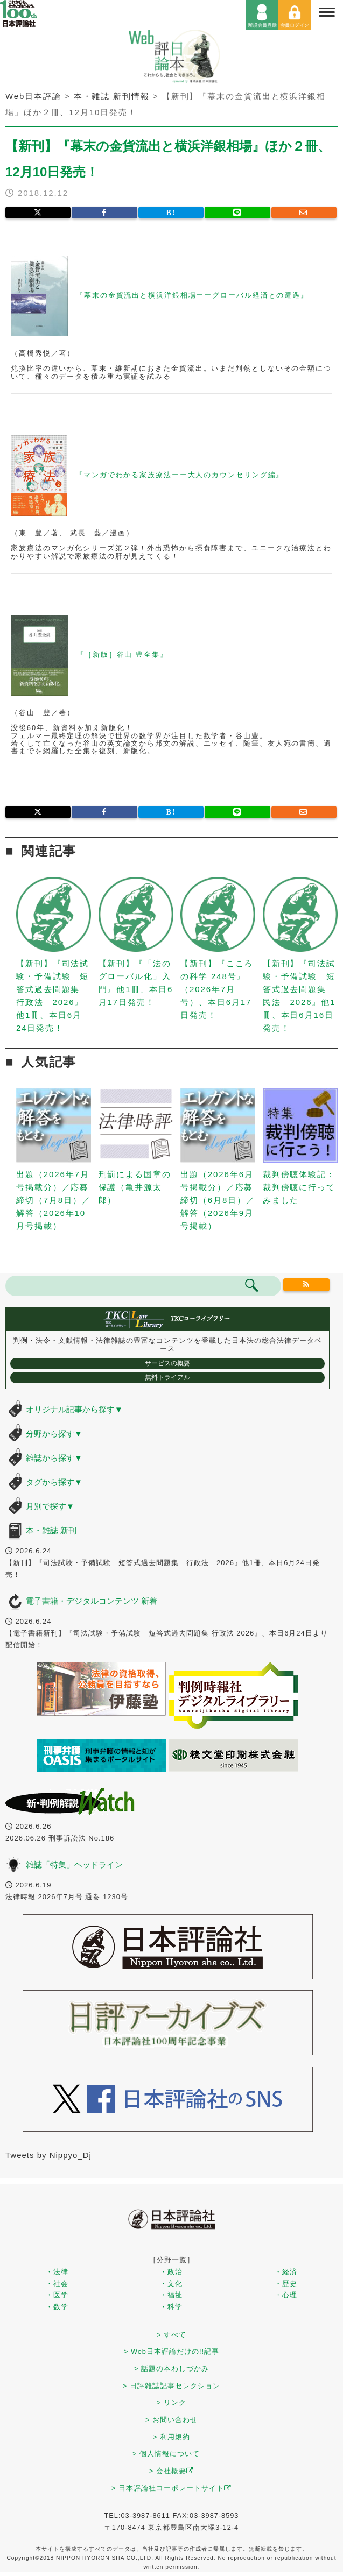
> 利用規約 (171, 2437)
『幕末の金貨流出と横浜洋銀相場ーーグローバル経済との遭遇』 (192, 296)
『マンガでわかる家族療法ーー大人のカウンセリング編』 (179, 475)
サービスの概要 (167, 1363)
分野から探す (54, 1433)
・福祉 (171, 2295)
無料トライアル (167, 1377)
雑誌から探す (54, 1457)
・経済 (286, 2272)
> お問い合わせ (171, 2420)
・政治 (171, 2272)
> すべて (171, 2335)
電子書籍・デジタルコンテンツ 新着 (91, 1600)
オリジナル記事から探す (74, 1409)
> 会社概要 (171, 2471)
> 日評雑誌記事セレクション (171, 2386)
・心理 (286, 2295)
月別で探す (50, 1506)
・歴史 (286, 2284)
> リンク (171, 2402)
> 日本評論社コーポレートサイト (171, 2488)
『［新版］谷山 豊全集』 (121, 655)
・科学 (171, 2307)
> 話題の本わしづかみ (171, 2369)
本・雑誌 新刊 (51, 1530)
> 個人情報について (166, 2454)
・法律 (57, 2272)
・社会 (57, 2284)
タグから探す (54, 1482)
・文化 (171, 2284)
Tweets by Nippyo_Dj (48, 2155)
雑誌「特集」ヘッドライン (74, 1864)
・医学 (57, 2295)
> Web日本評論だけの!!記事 (171, 2351)
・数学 (57, 2307)
